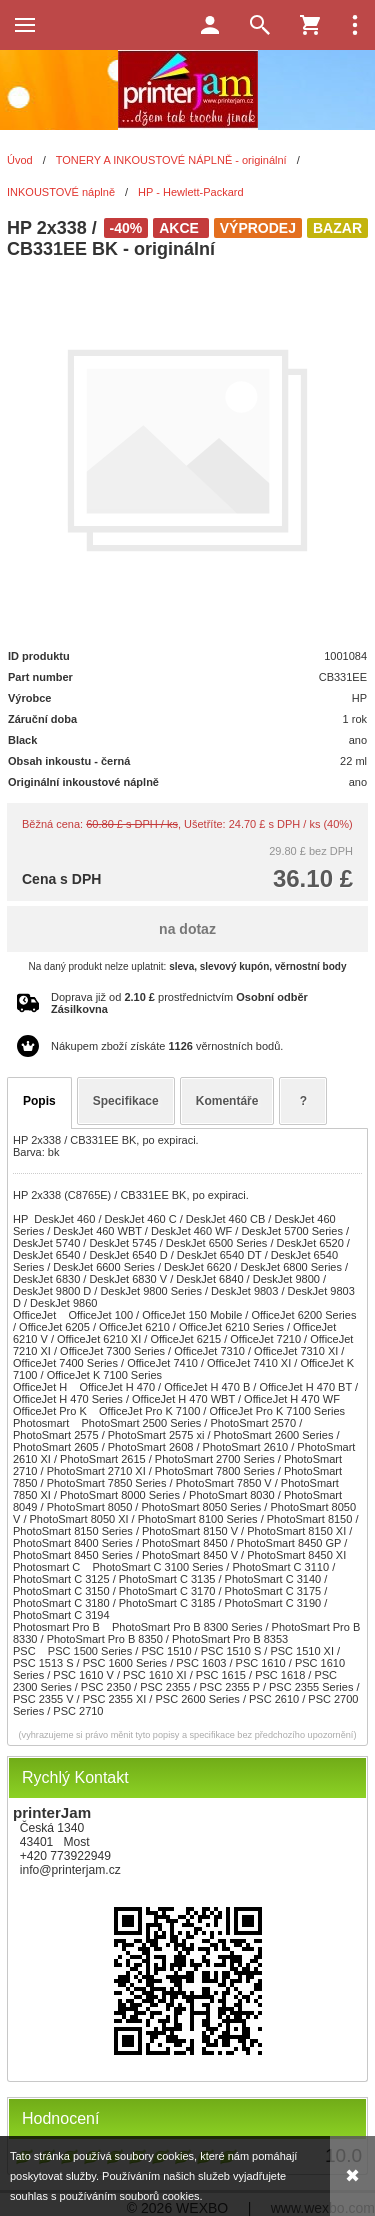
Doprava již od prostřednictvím (179, 1003)
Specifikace (126, 1101)
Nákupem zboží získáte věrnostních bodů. (167, 1046)
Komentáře (227, 1101)
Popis (39, 1101)
